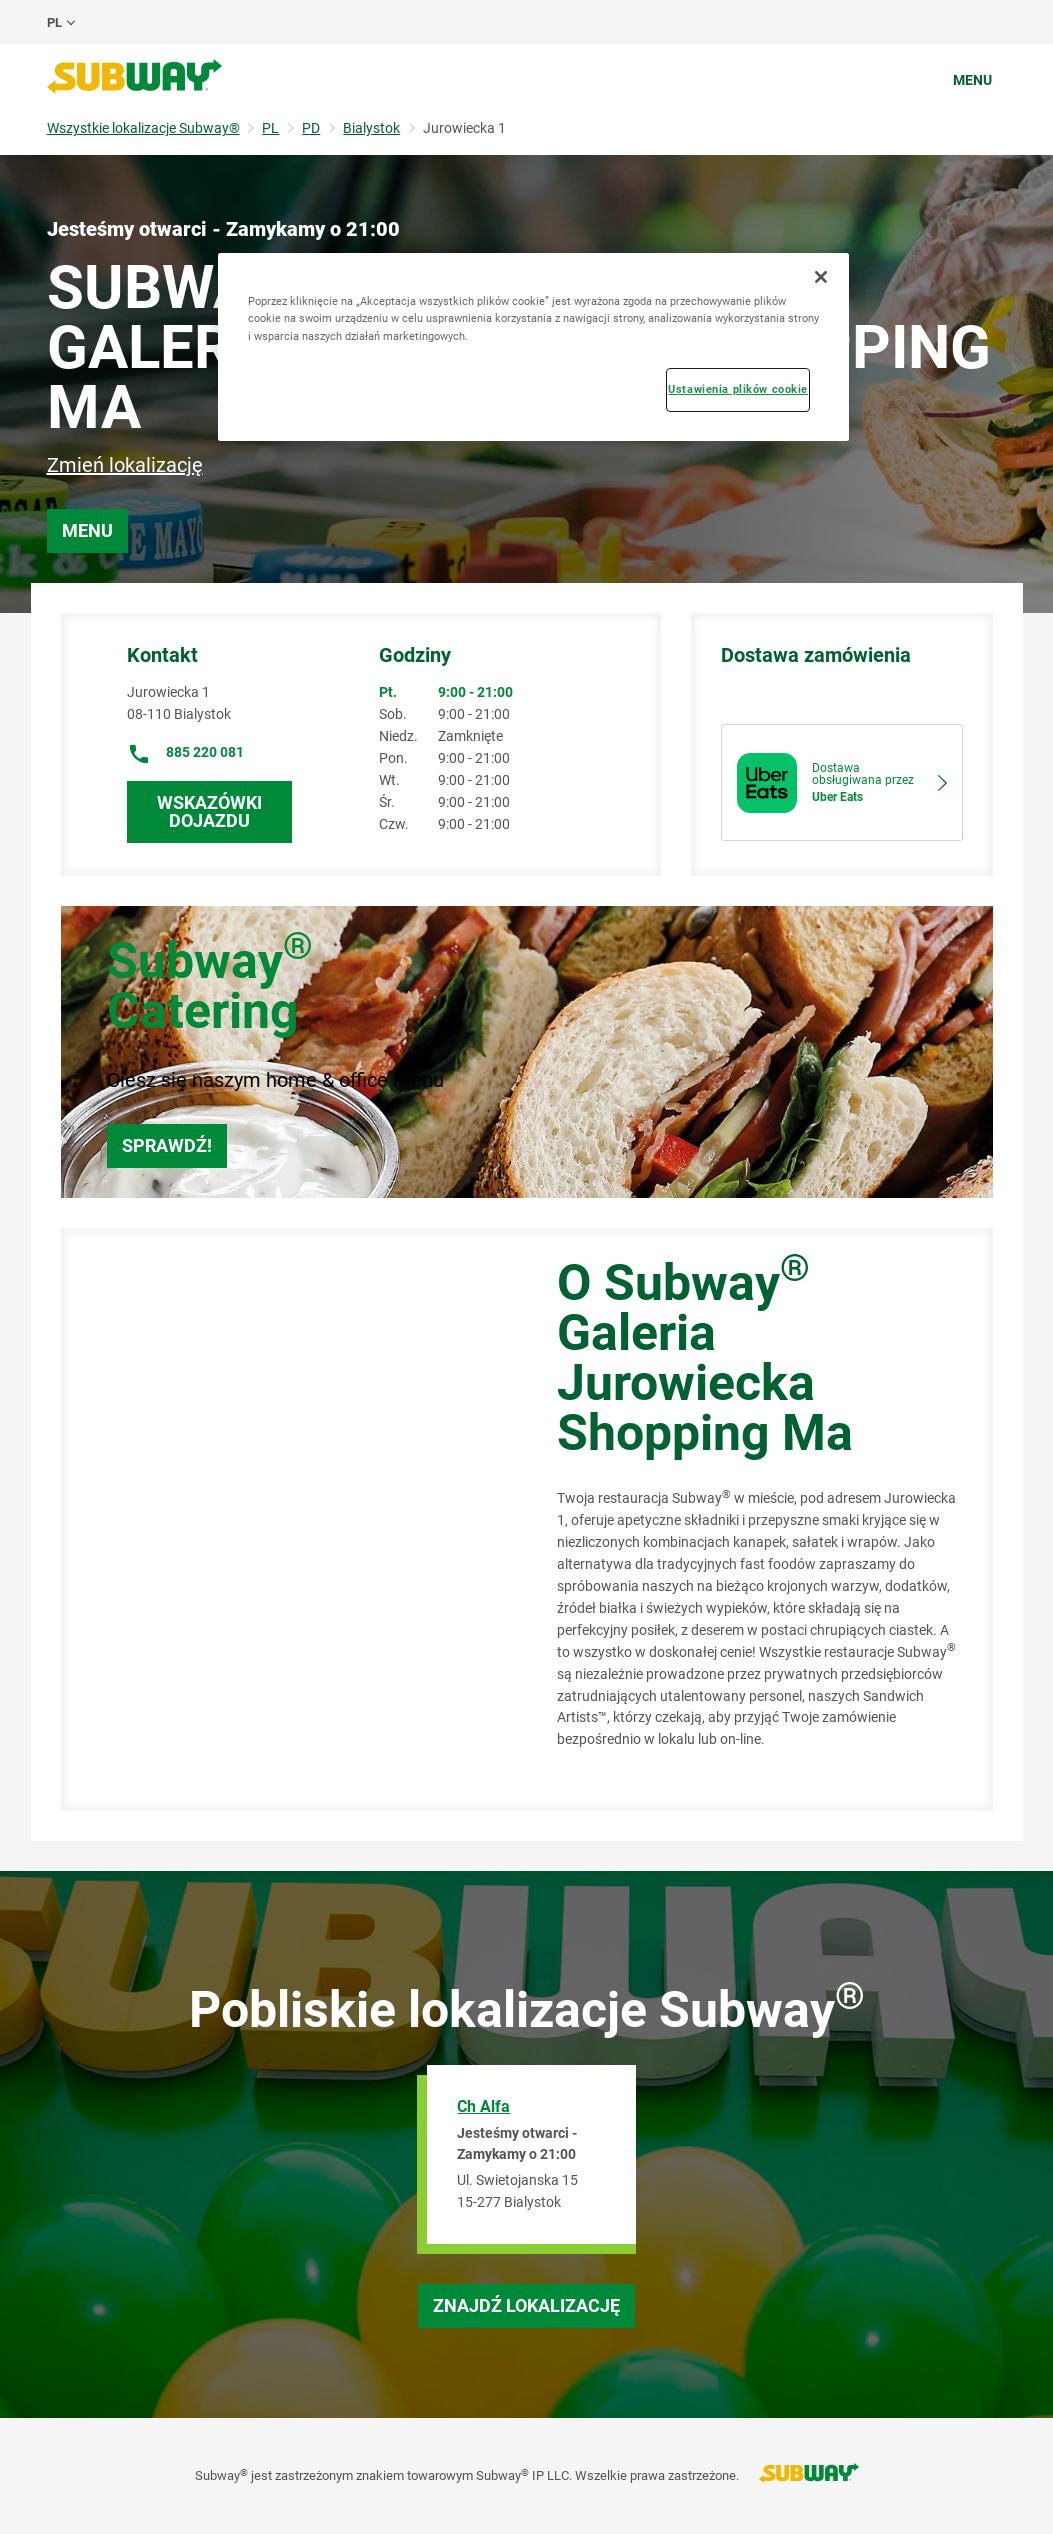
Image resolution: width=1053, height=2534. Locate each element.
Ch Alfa (483, 2106)
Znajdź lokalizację (526, 2305)
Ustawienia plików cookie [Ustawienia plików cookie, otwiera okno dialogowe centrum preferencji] (738, 389)
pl (54, 22)
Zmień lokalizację (125, 465)
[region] (534, 346)
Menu (972, 80)
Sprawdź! (167, 1145)
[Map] (286, 1520)
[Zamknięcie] (821, 277)
